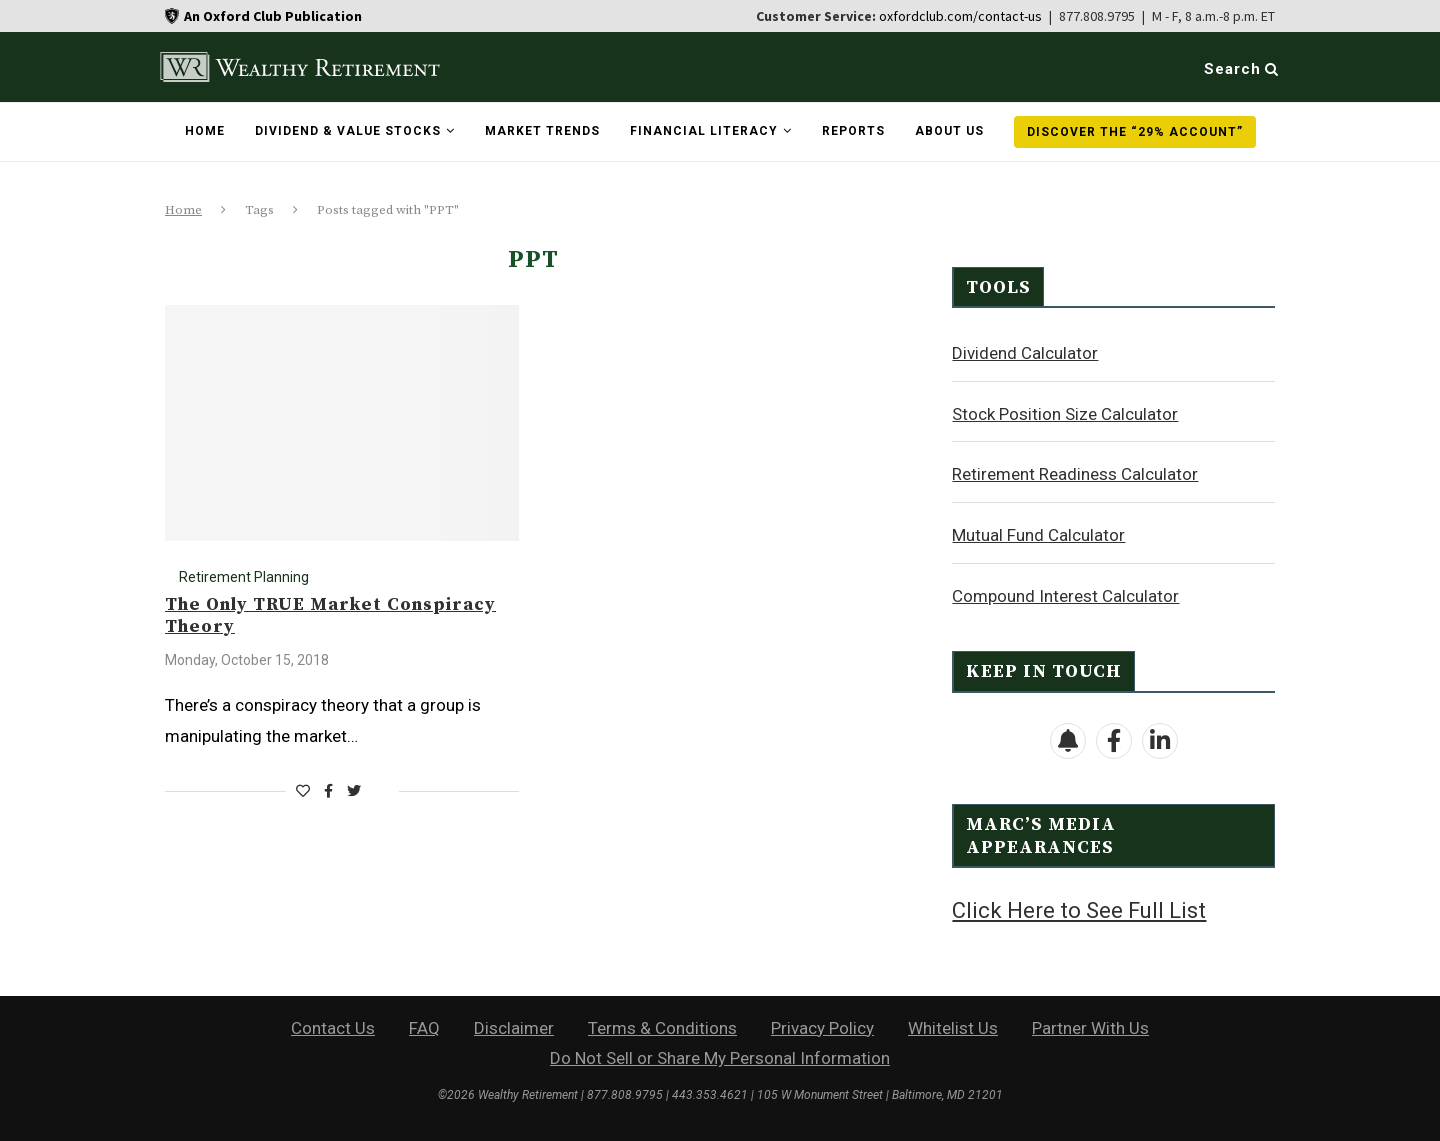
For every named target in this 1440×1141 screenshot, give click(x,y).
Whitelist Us (953, 1026)
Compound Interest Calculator (1065, 595)
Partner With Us (1090, 1026)
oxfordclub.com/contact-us (960, 16)
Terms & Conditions (662, 1026)
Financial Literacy (704, 131)
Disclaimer (514, 1026)
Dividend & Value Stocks (348, 131)
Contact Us (333, 1026)
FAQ (424, 1026)
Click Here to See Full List (1079, 909)
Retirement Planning (244, 577)
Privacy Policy (822, 1026)
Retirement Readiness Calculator (1075, 473)
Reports (853, 131)
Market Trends (542, 131)
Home (205, 131)
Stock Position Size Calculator (1065, 413)
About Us (949, 131)
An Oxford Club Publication (273, 16)
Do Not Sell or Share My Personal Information (720, 1056)
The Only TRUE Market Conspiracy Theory (330, 615)
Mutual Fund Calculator (1038, 534)
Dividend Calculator (1025, 352)
